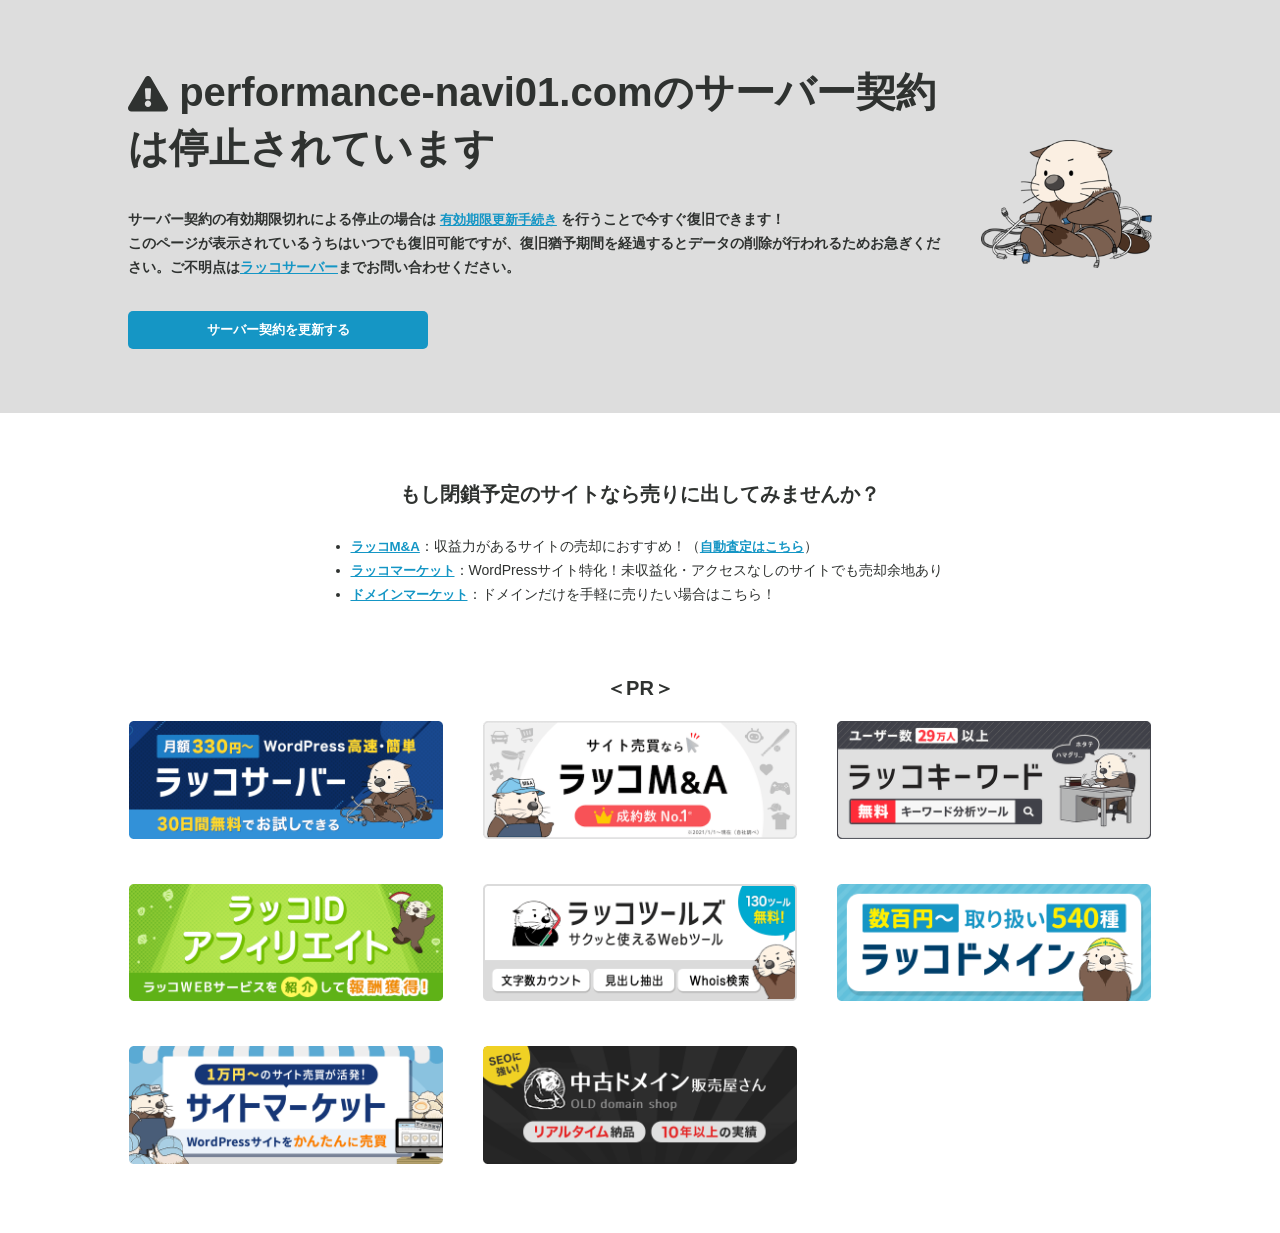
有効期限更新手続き (498, 219)
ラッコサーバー (289, 267)
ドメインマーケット (409, 594)
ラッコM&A (385, 546)
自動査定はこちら (752, 546)
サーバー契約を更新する (278, 329)
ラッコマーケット (403, 570)
